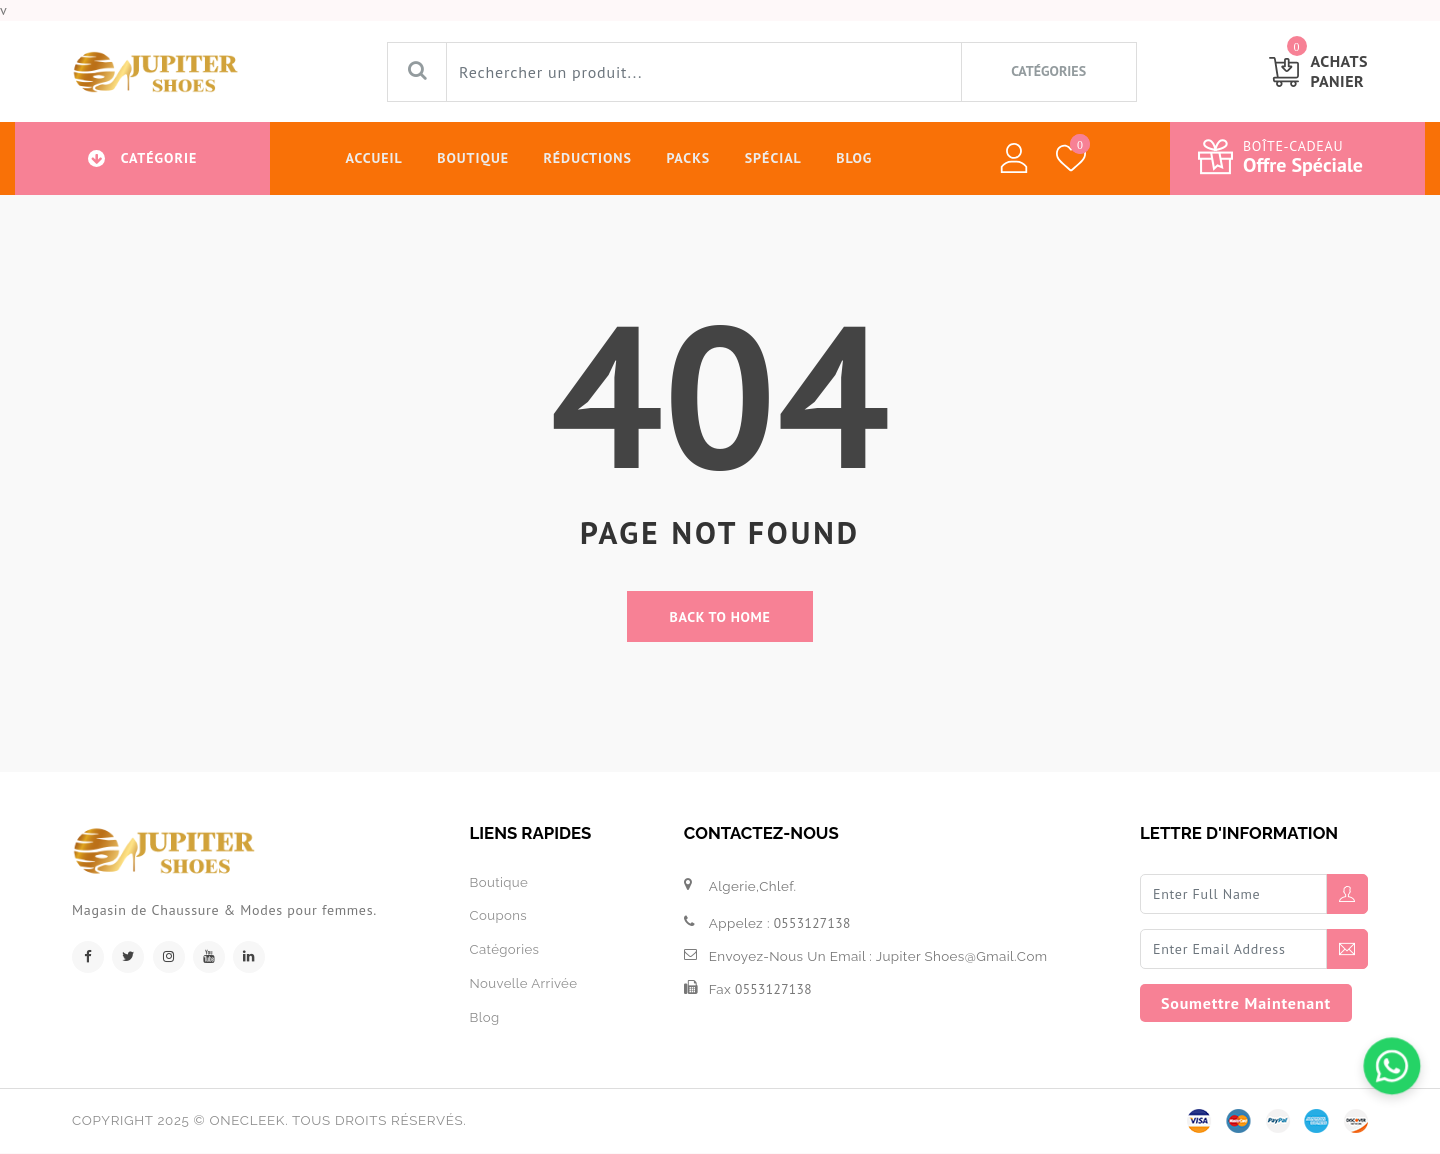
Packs (687, 158)
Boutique (471, 158)
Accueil (371, 158)
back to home (720, 617)
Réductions (586, 158)
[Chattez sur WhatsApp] (1392, 1066)
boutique (499, 883)
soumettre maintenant (1246, 1004)
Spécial (772, 158)
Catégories (504, 949)
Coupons (498, 916)
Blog (854, 158)
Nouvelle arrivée (523, 982)
